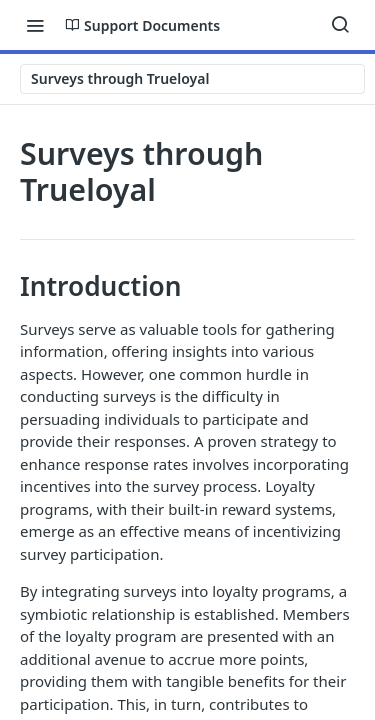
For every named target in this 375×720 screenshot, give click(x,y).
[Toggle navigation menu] (35, 25)
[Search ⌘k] (340, 25)
